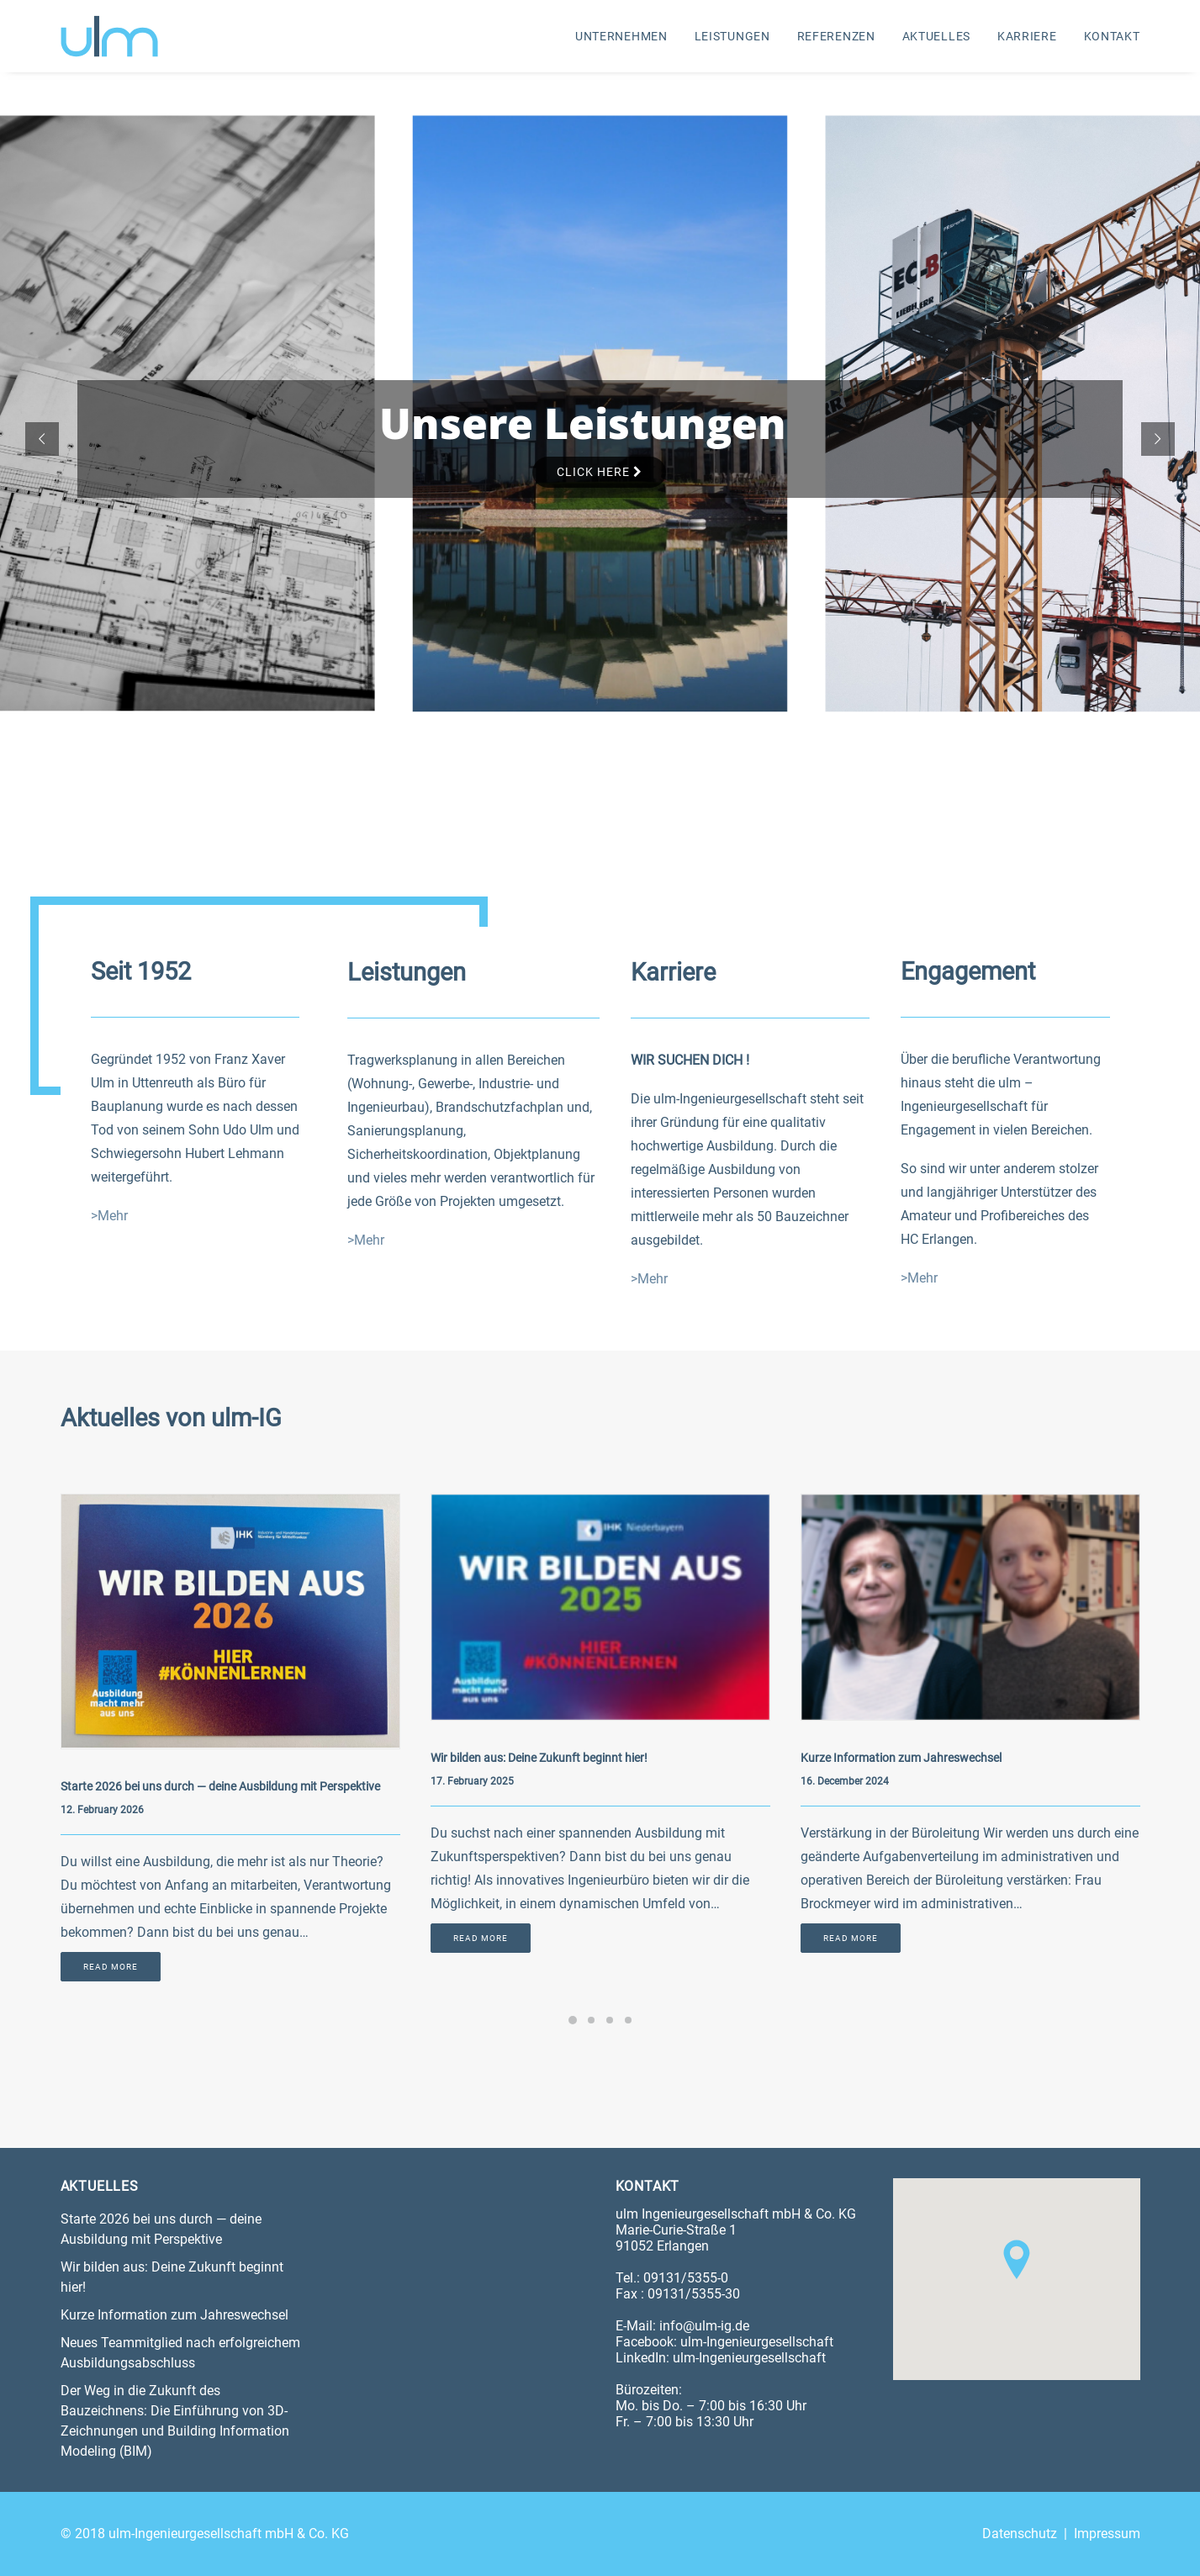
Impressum (1107, 2534)
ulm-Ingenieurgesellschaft (756, 2342)
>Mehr (109, 1216)
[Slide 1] (572, 2019)
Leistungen (732, 36)
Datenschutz (1019, 2534)
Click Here (599, 472)
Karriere (1027, 36)
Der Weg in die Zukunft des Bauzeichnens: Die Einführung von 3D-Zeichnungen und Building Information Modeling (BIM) (175, 2421)
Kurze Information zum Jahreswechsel (901, 1757)
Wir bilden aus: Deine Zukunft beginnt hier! (539, 1757)
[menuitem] (627, 36)
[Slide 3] (609, 2019)
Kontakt (1112, 36)
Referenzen (836, 36)
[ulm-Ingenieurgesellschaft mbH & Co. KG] (109, 36)
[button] (230, 1621)
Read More (110, 1966)
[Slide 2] (591, 2019)
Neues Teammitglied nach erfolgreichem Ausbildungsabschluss (180, 2353)
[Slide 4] (628, 2019)
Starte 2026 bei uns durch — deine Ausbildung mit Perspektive (220, 1786)
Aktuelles (936, 36)
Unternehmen (621, 36)
